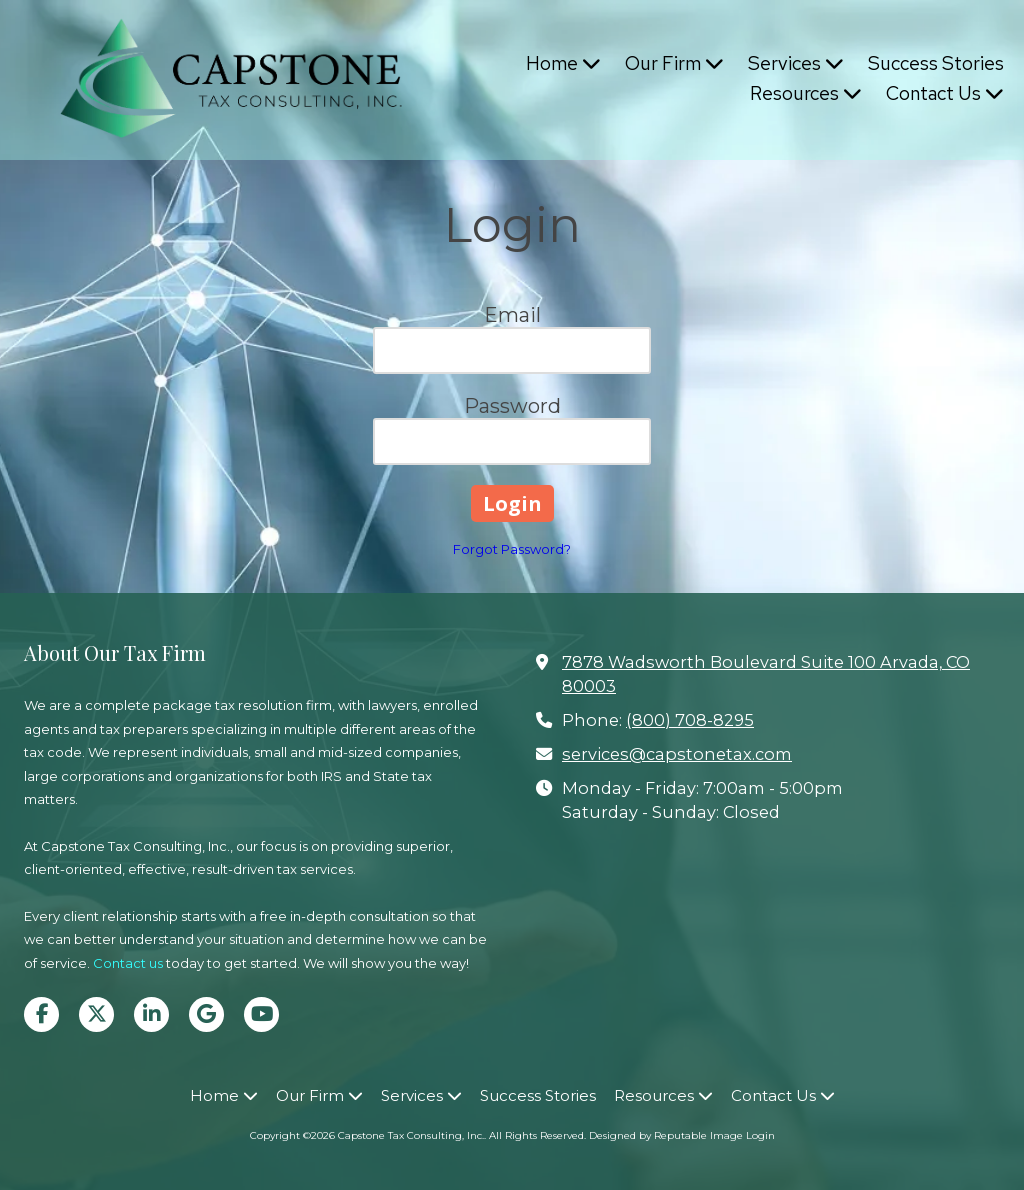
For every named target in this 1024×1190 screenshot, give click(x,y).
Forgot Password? (512, 549)
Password (512, 406)
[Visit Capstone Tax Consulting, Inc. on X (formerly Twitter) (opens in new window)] (96, 1014)
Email (512, 315)
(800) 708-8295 (690, 720)
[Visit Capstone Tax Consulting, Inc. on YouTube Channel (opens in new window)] (261, 1014)
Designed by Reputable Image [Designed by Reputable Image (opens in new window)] (666, 1135)
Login (760, 1135)
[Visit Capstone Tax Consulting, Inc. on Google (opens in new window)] (206, 1014)
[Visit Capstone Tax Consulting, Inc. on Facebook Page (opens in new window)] (41, 1014)
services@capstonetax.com (677, 754)
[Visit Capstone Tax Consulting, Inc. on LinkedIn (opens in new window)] (151, 1014)
